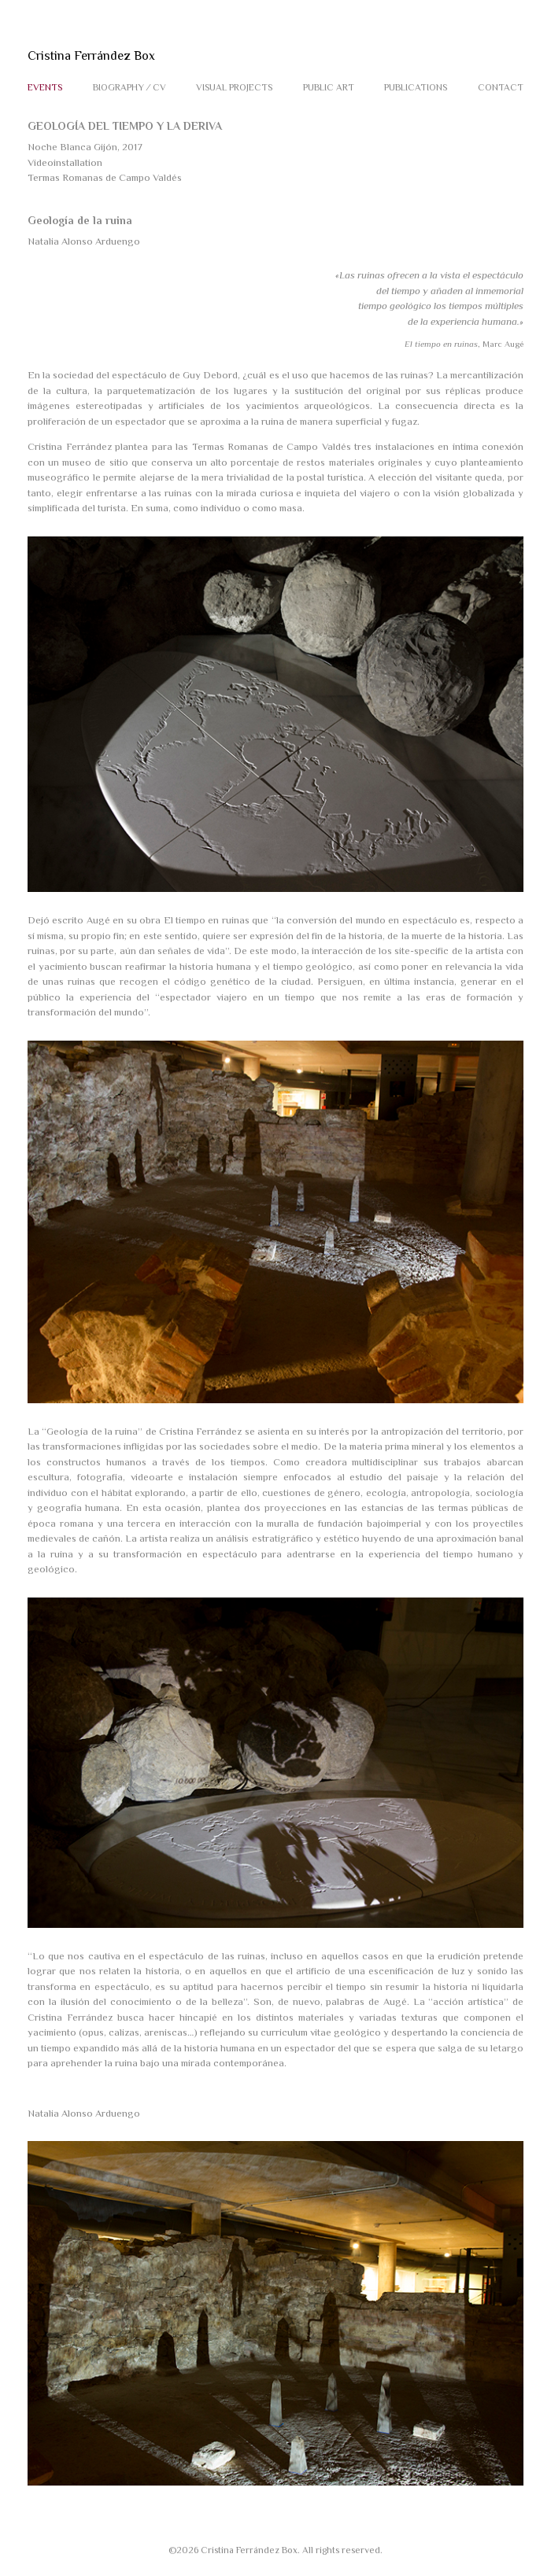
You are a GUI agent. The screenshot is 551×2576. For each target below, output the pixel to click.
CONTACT (500, 87)
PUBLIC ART (328, 87)
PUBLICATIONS (415, 87)
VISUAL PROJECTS (234, 87)
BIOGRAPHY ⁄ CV (129, 87)
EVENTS (45, 87)
